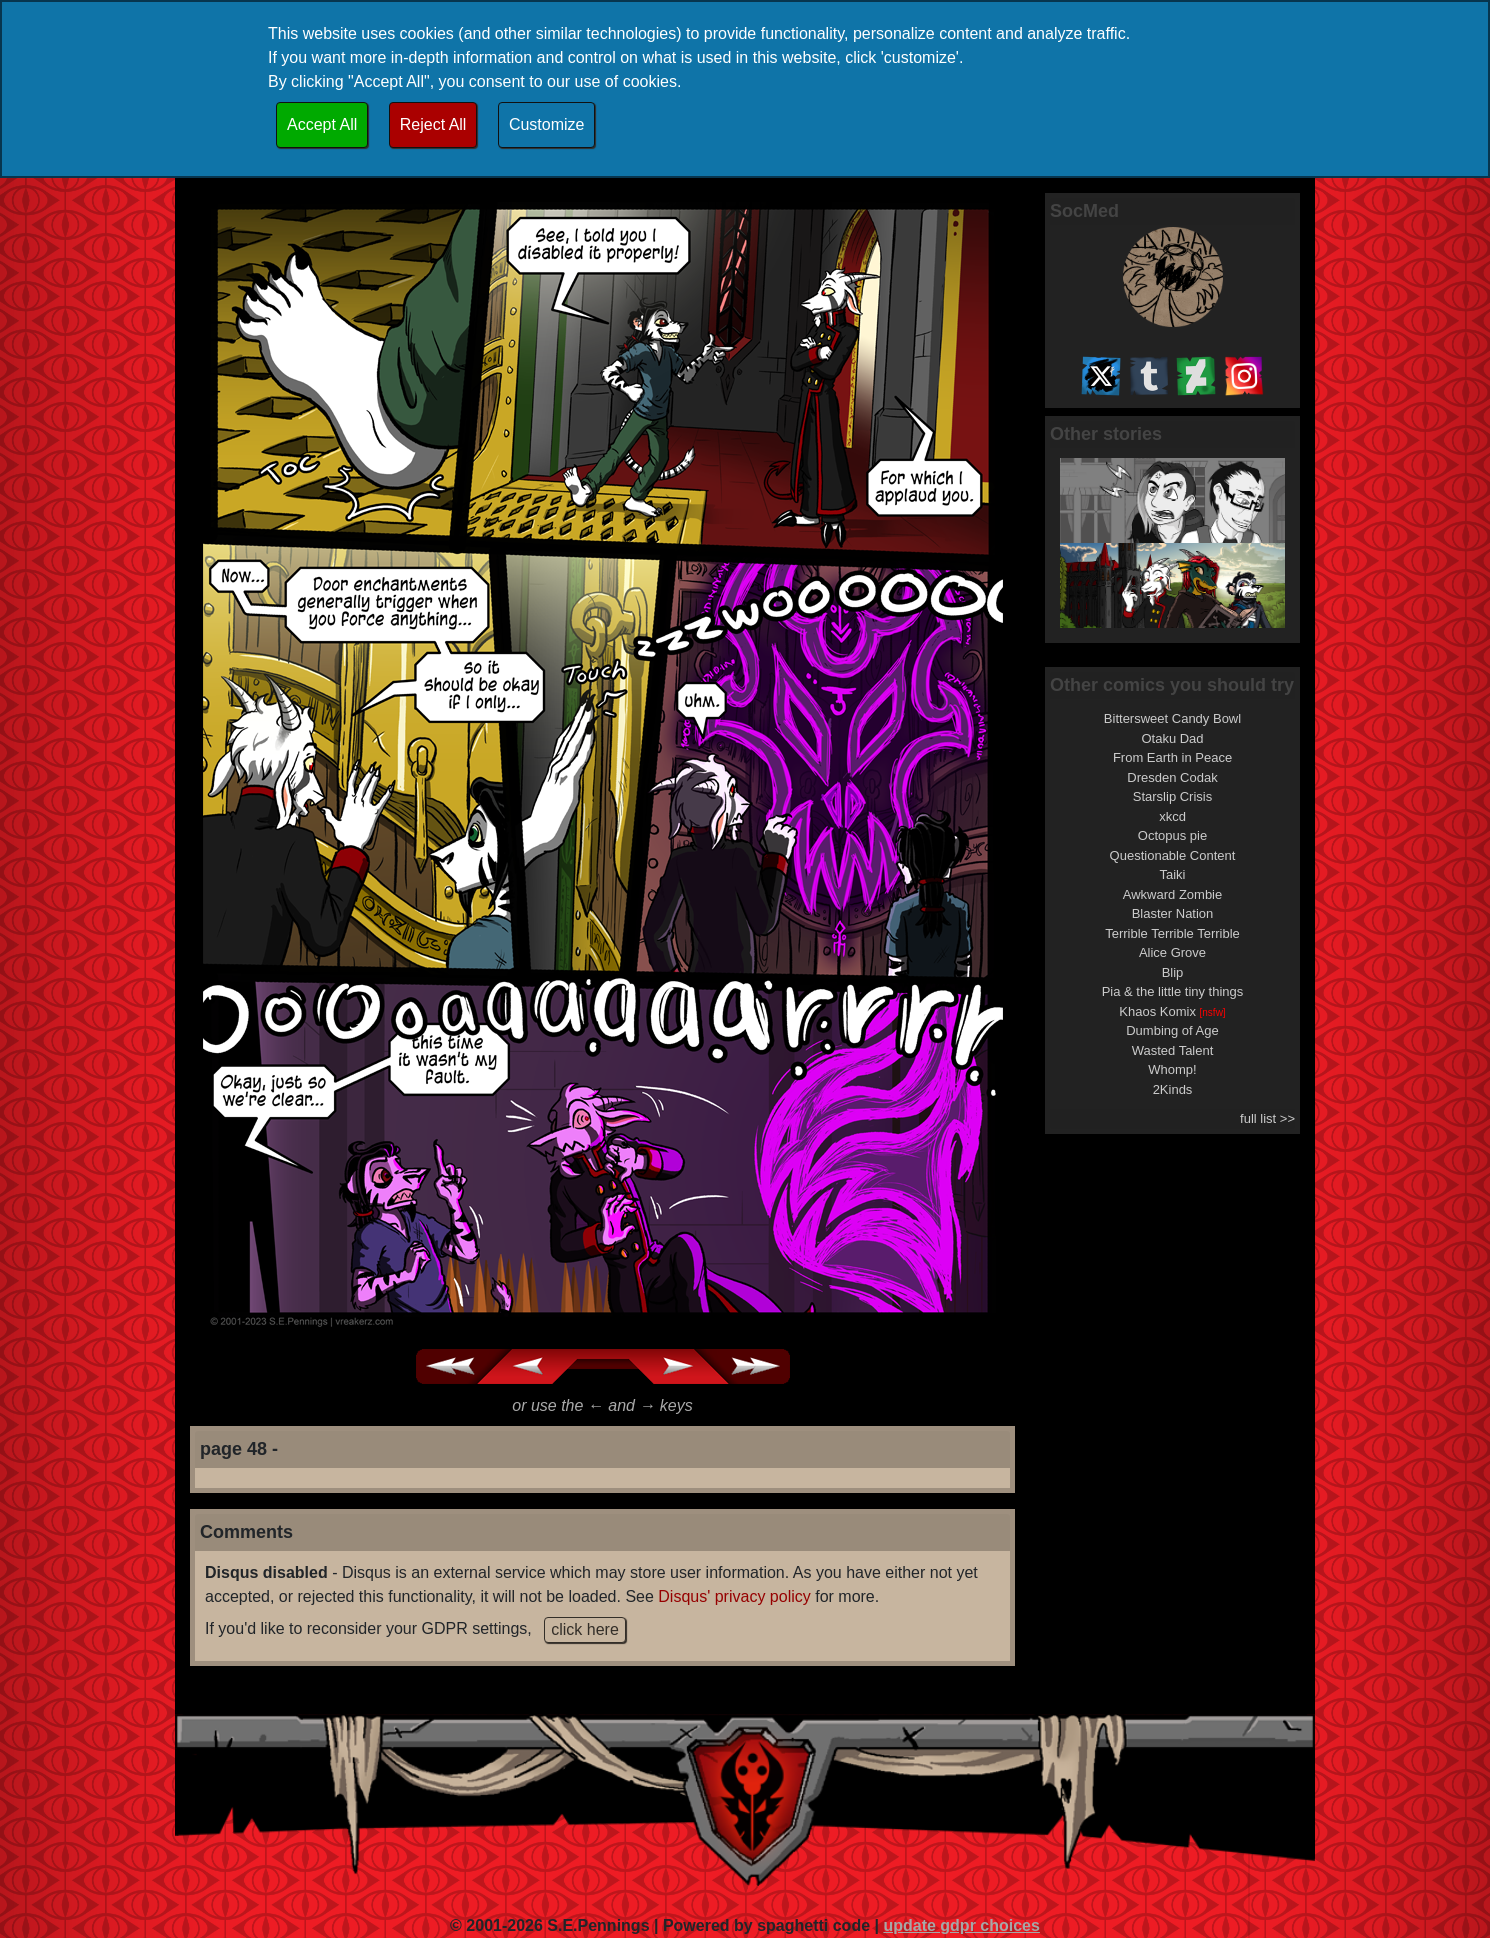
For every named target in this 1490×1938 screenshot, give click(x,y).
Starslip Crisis (1172, 796)
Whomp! (1172, 1069)
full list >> (1267, 1118)
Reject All (433, 124)
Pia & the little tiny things (1173, 991)
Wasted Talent (1173, 1050)
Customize (547, 124)
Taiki (1172, 874)
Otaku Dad (1172, 738)
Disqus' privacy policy (734, 1596)
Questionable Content (1173, 855)
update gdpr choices (961, 1925)
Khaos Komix (1172, 1011)
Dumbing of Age (1172, 1030)
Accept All (322, 124)
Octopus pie (1172, 835)
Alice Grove (1172, 952)
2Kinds (1173, 1089)
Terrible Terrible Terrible (1172, 933)
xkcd (1172, 816)
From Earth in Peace (1172, 757)
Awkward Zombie (1172, 894)
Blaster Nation (1173, 913)
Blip (1173, 972)
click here (585, 1629)
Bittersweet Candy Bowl (1172, 718)
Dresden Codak (1172, 777)
